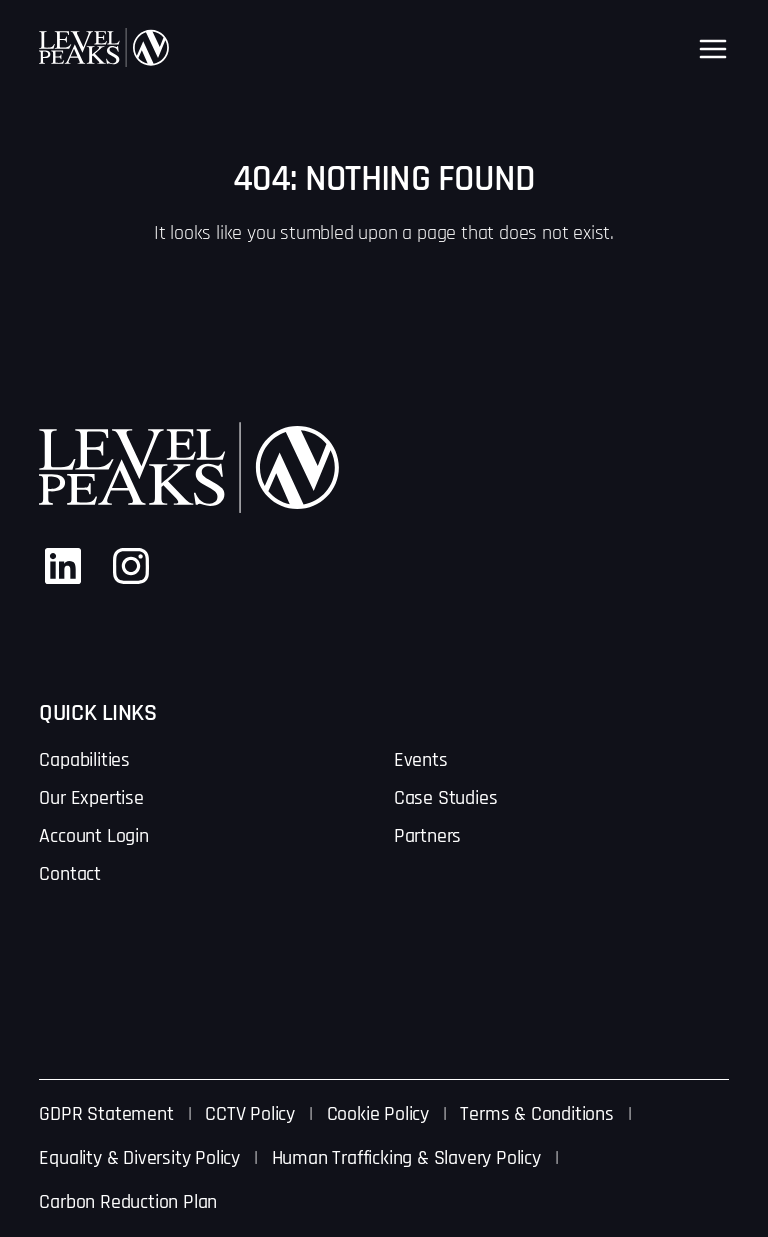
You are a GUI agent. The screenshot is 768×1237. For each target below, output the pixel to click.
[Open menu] (713, 49)
